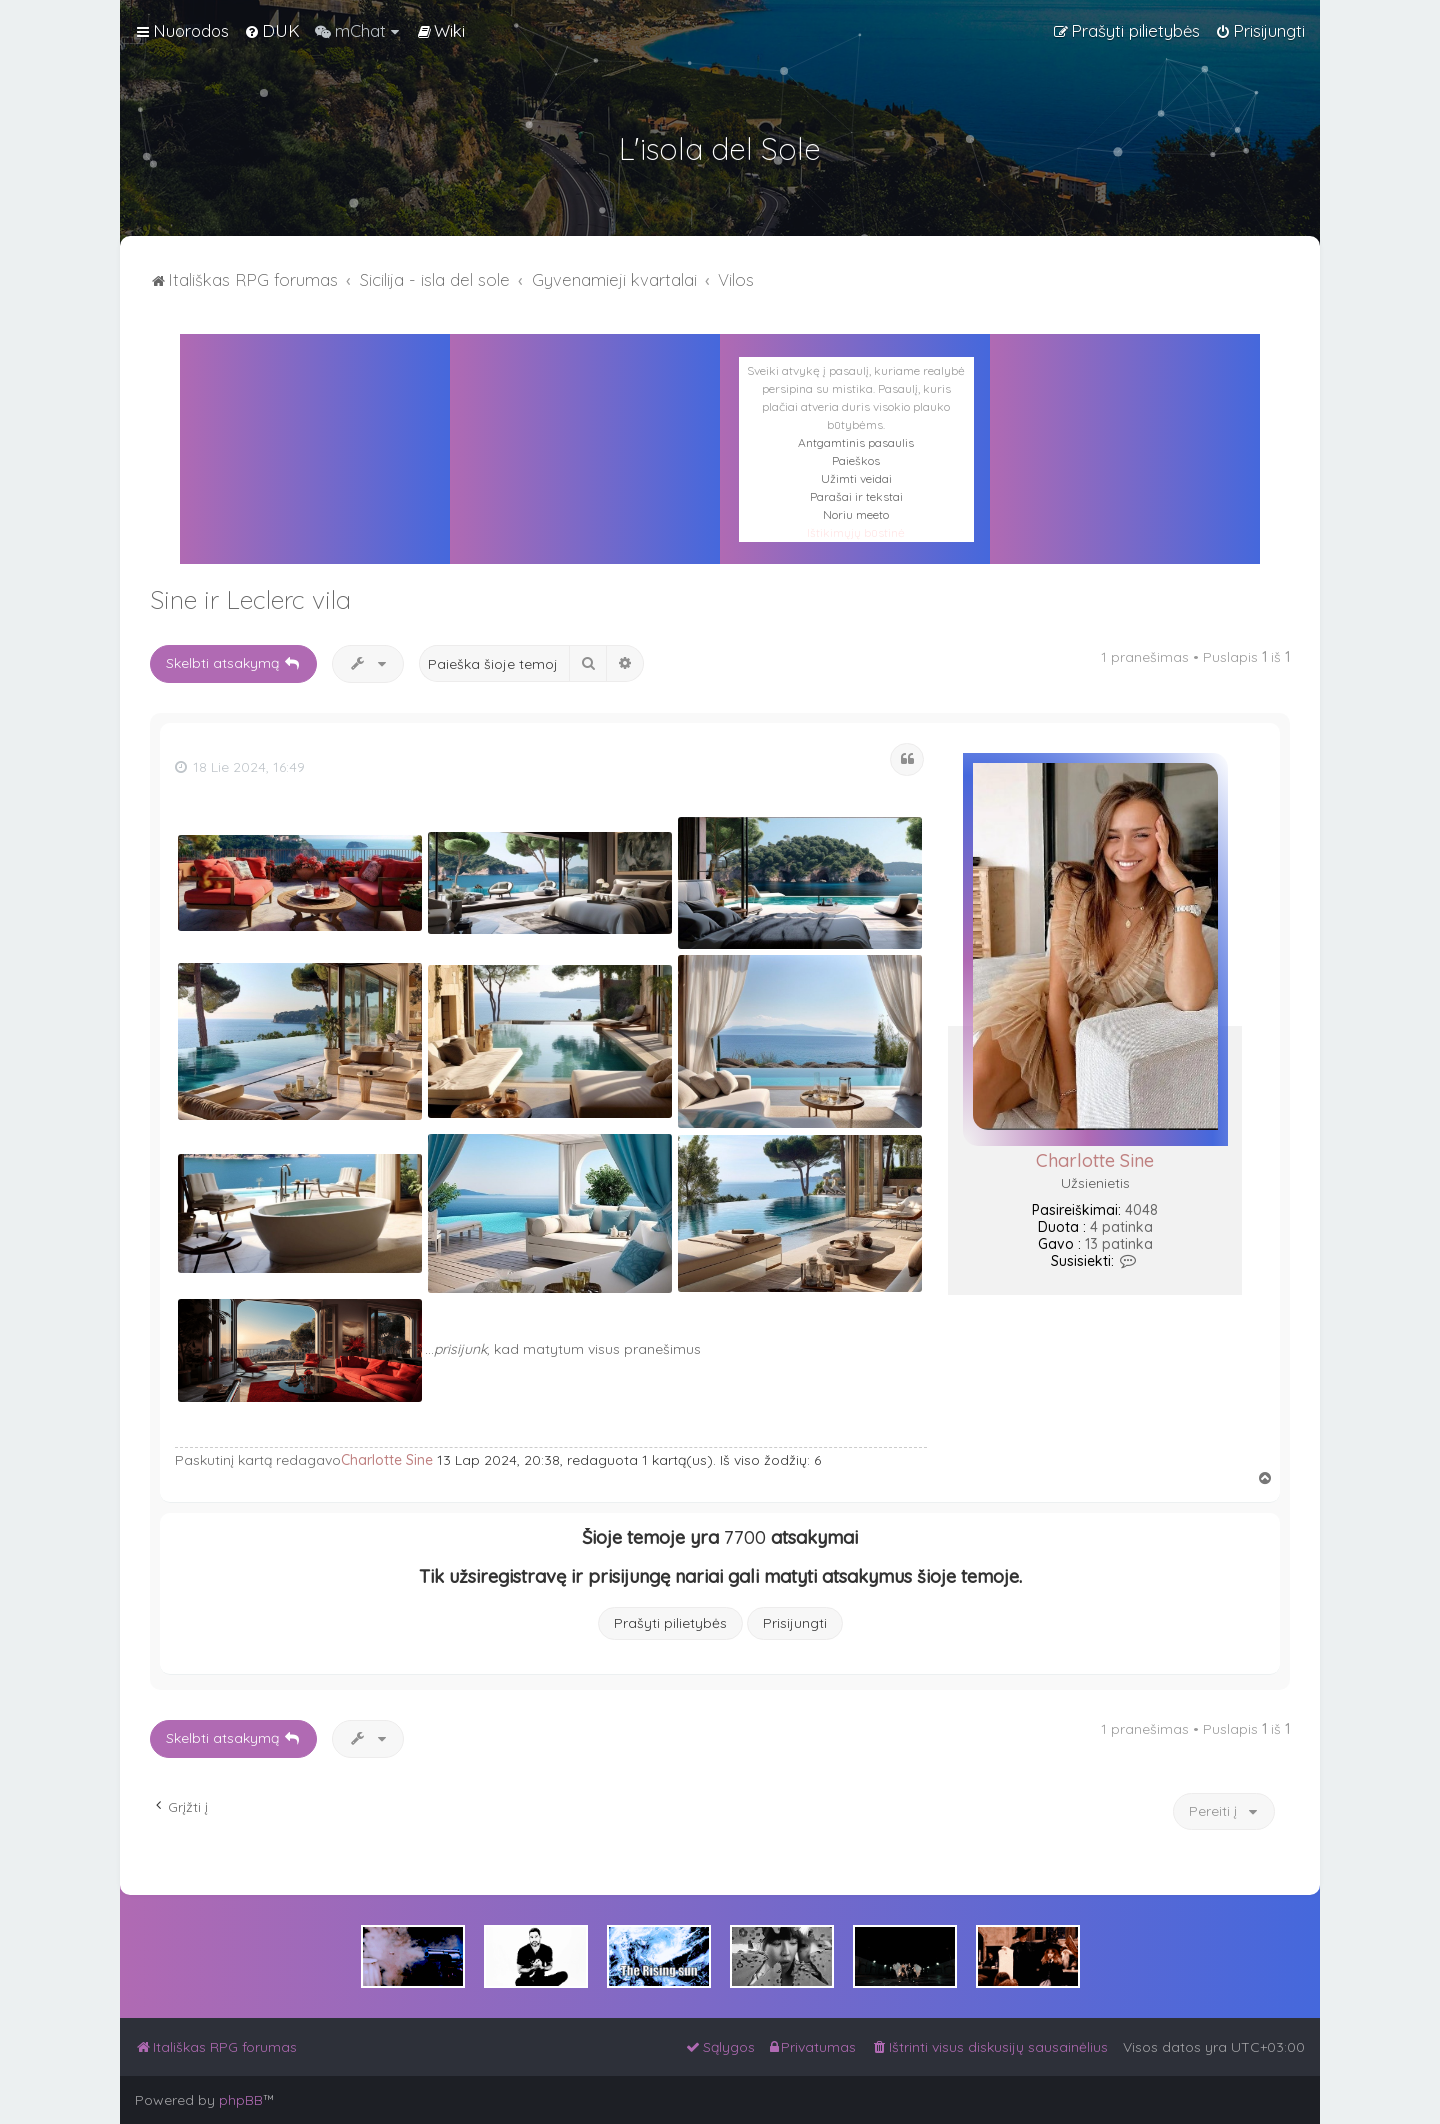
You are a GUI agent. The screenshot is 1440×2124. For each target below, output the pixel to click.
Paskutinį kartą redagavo (258, 1460)
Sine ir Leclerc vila (250, 599)
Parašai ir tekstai (856, 496)
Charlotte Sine (1095, 1160)
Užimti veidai (856, 478)
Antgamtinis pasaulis (856, 442)
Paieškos (856, 460)
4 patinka (1121, 1227)
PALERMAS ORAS (585, 424)
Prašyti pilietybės (670, 1623)
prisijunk (460, 1349)
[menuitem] (272, 31)
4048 (1141, 1210)
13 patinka (1119, 1244)
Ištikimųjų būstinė (856, 532)
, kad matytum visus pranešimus (594, 1349)
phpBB (241, 2100)
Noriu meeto (856, 514)
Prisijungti (795, 1623)
